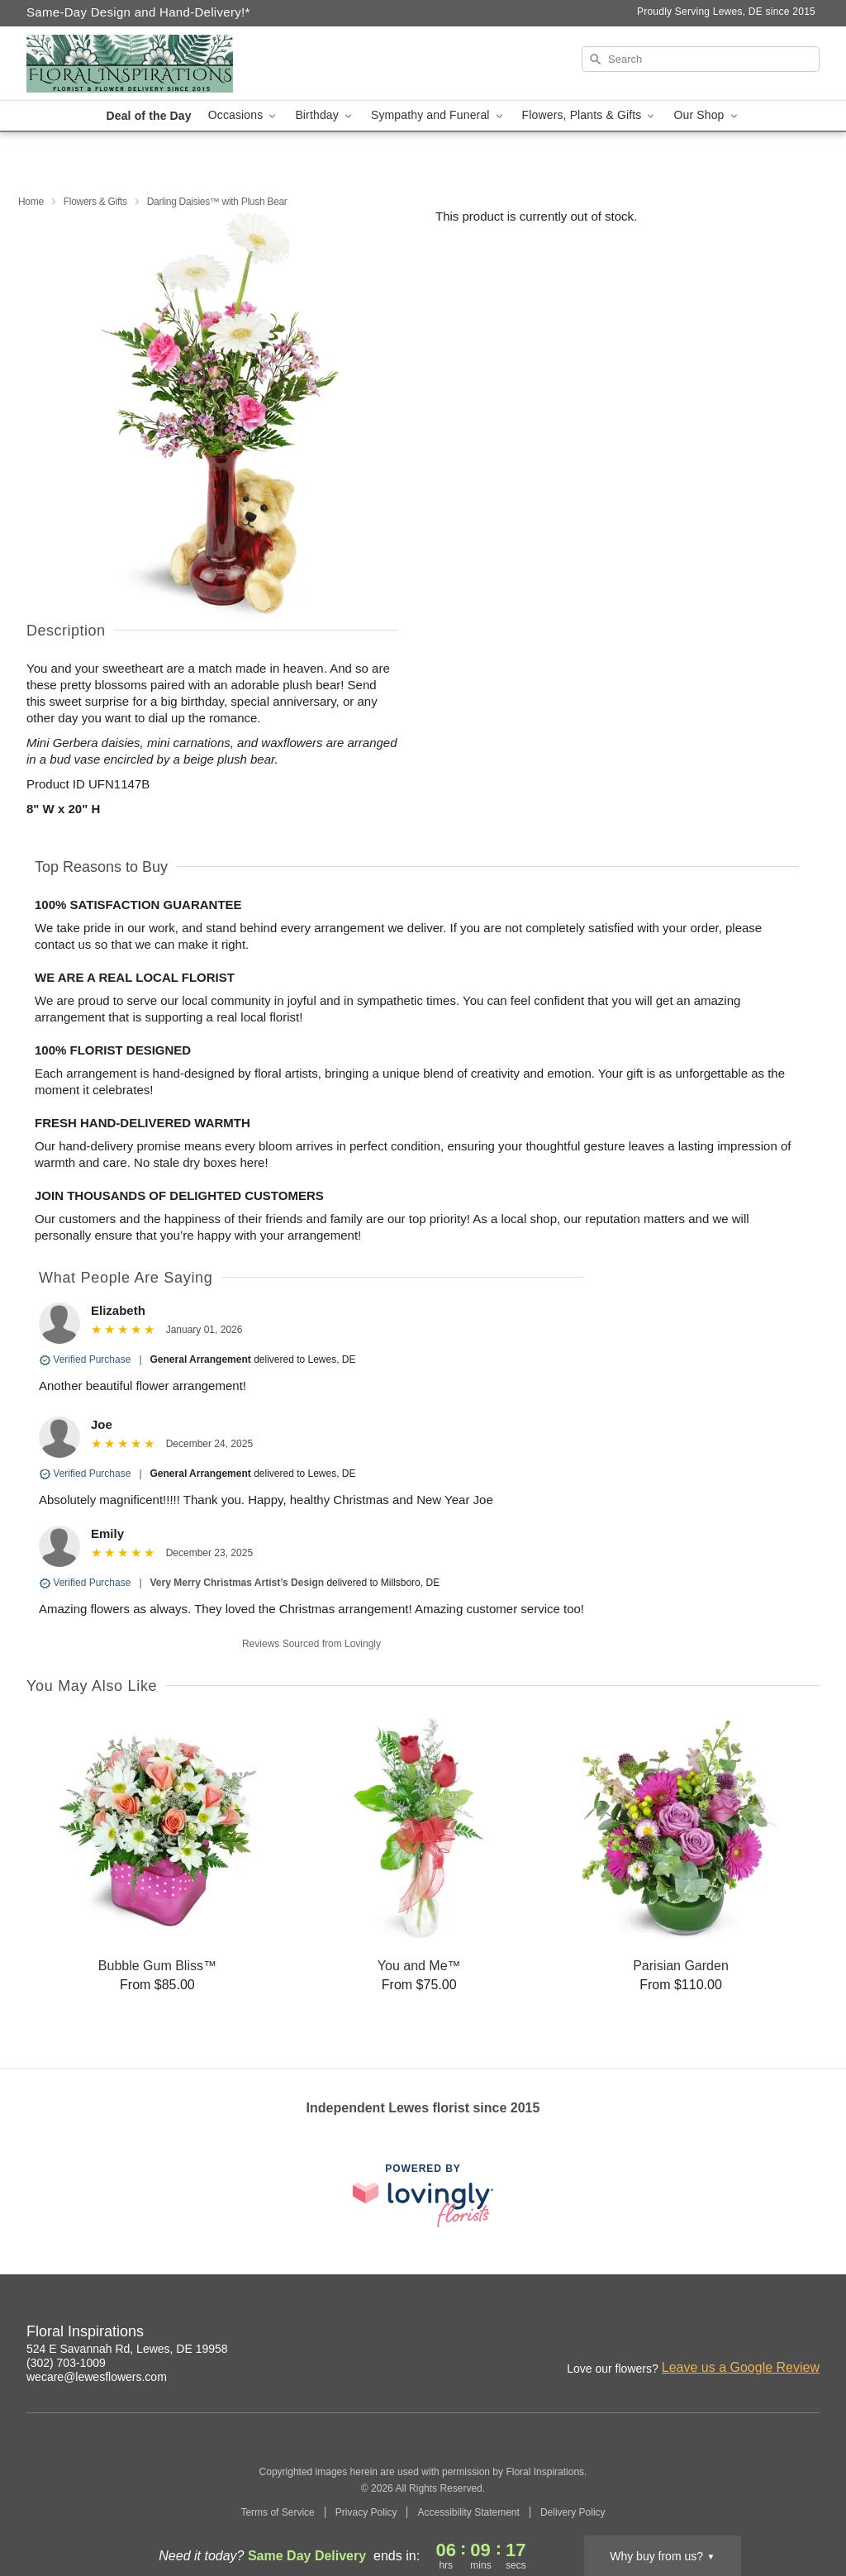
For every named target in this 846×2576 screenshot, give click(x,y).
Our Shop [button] (706, 115)
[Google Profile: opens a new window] (808, 2333)
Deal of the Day (148, 115)
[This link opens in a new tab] (423, 2195)
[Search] (701, 59)
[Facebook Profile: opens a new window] (771, 2333)
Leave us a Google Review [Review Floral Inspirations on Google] (741, 2367)
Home (31, 201)
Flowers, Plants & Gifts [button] (590, 115)
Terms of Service (277, 2512)
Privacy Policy (366, 2512)
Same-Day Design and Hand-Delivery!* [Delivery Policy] (138, 12)
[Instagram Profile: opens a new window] (735, 2333)
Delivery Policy (573, 2512)
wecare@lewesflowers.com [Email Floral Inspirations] (96, 2376)
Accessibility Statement (468, 2512)
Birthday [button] (324, 115)
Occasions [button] (243, 115)
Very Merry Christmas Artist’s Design (237, 1582)
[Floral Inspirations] (145, 63)
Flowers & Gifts (95, 201)
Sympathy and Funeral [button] (438, 115)
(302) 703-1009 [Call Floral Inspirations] (66, 2362)
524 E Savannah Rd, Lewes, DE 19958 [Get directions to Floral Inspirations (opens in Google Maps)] (127, 2348)
